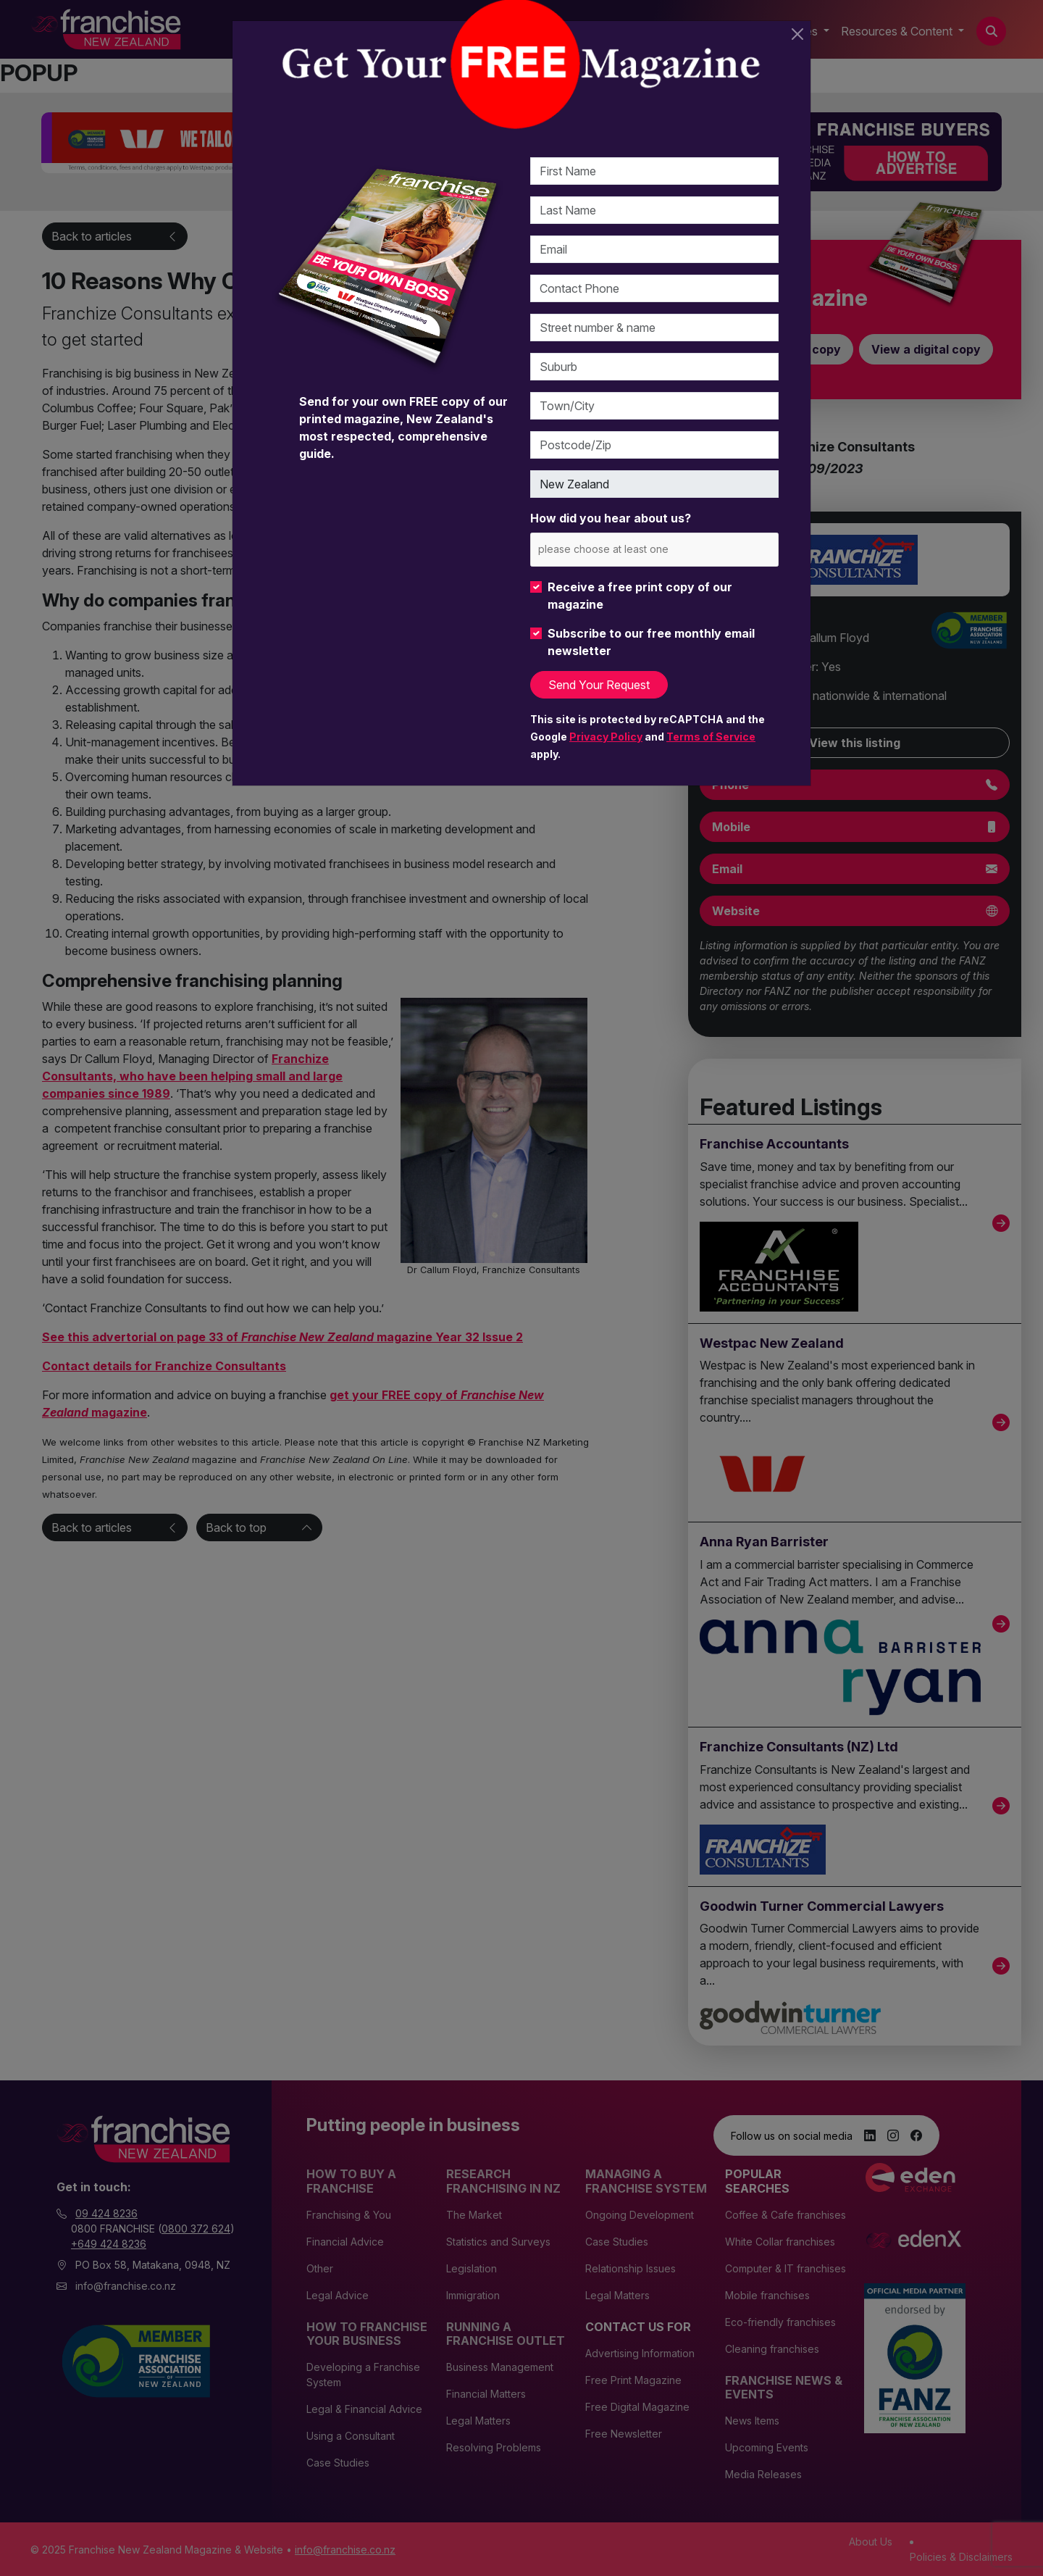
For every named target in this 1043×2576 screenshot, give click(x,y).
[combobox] (654, 550)
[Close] (797, 34)
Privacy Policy (605, 736)
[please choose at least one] (625, 548)
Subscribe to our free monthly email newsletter (651, 642)
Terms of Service (710, 736)
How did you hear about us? (610, 518)
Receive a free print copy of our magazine (640, 596)
